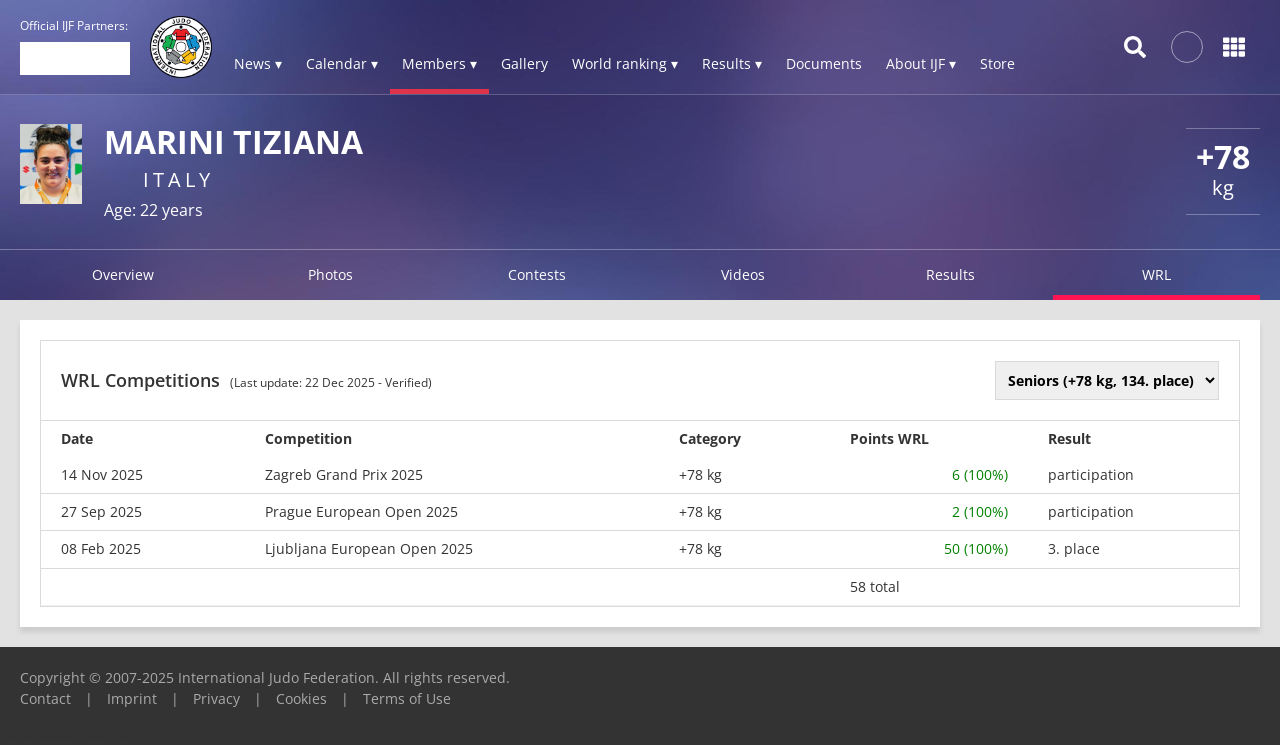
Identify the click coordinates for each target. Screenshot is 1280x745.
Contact (45, 698)
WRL (1156, 274)
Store (997, 63)
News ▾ (258, 63)
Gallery (524, 63)
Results (950, 274)
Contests (537, 274)
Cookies (301, 698)
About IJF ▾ (921, 63)
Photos (330, 274)
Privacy (216, 698)
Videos (743, 274)
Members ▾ (439, 63)
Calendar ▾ (342, 63)
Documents (824, 63)
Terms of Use (407, 698)
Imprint (132, 698)
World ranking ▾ (625, 63)
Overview (123, 274)
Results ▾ (732, 63)
